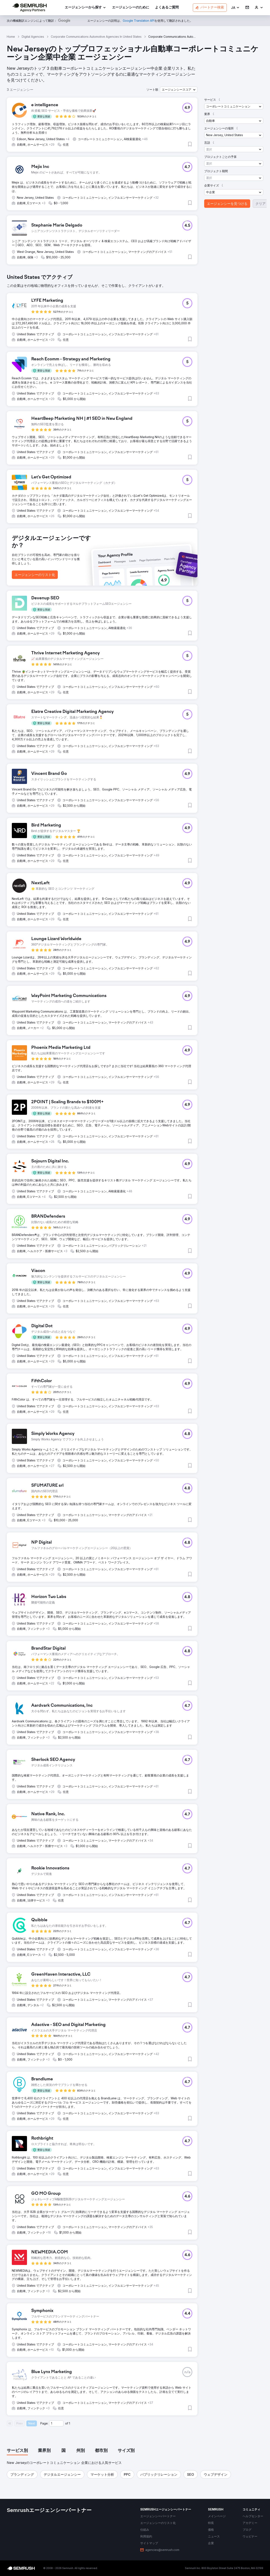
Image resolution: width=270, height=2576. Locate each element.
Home (11, 36)
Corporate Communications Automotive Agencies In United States (96, 36)
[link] (130, 7)
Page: (44, 2423)
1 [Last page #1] (69, 2423)
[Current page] (56, 2423)
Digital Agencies (33, 36)
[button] (235, 7)
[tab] (17, 2451)
